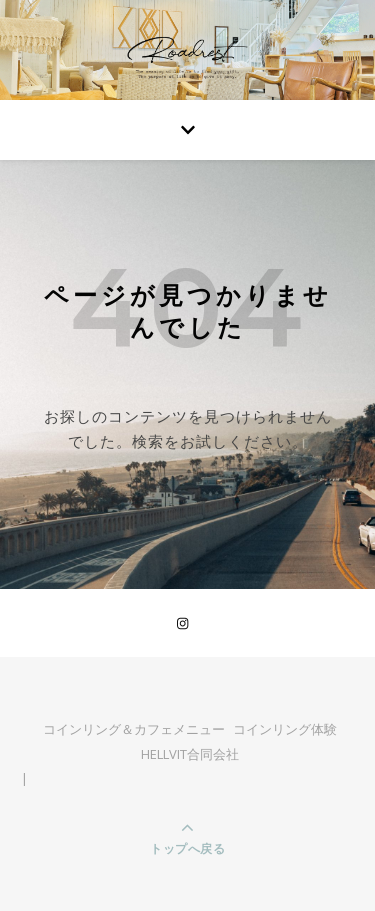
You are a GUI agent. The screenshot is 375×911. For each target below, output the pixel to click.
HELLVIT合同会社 (190, 754)
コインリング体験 (285, 729)
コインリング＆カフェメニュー (134, 729)
